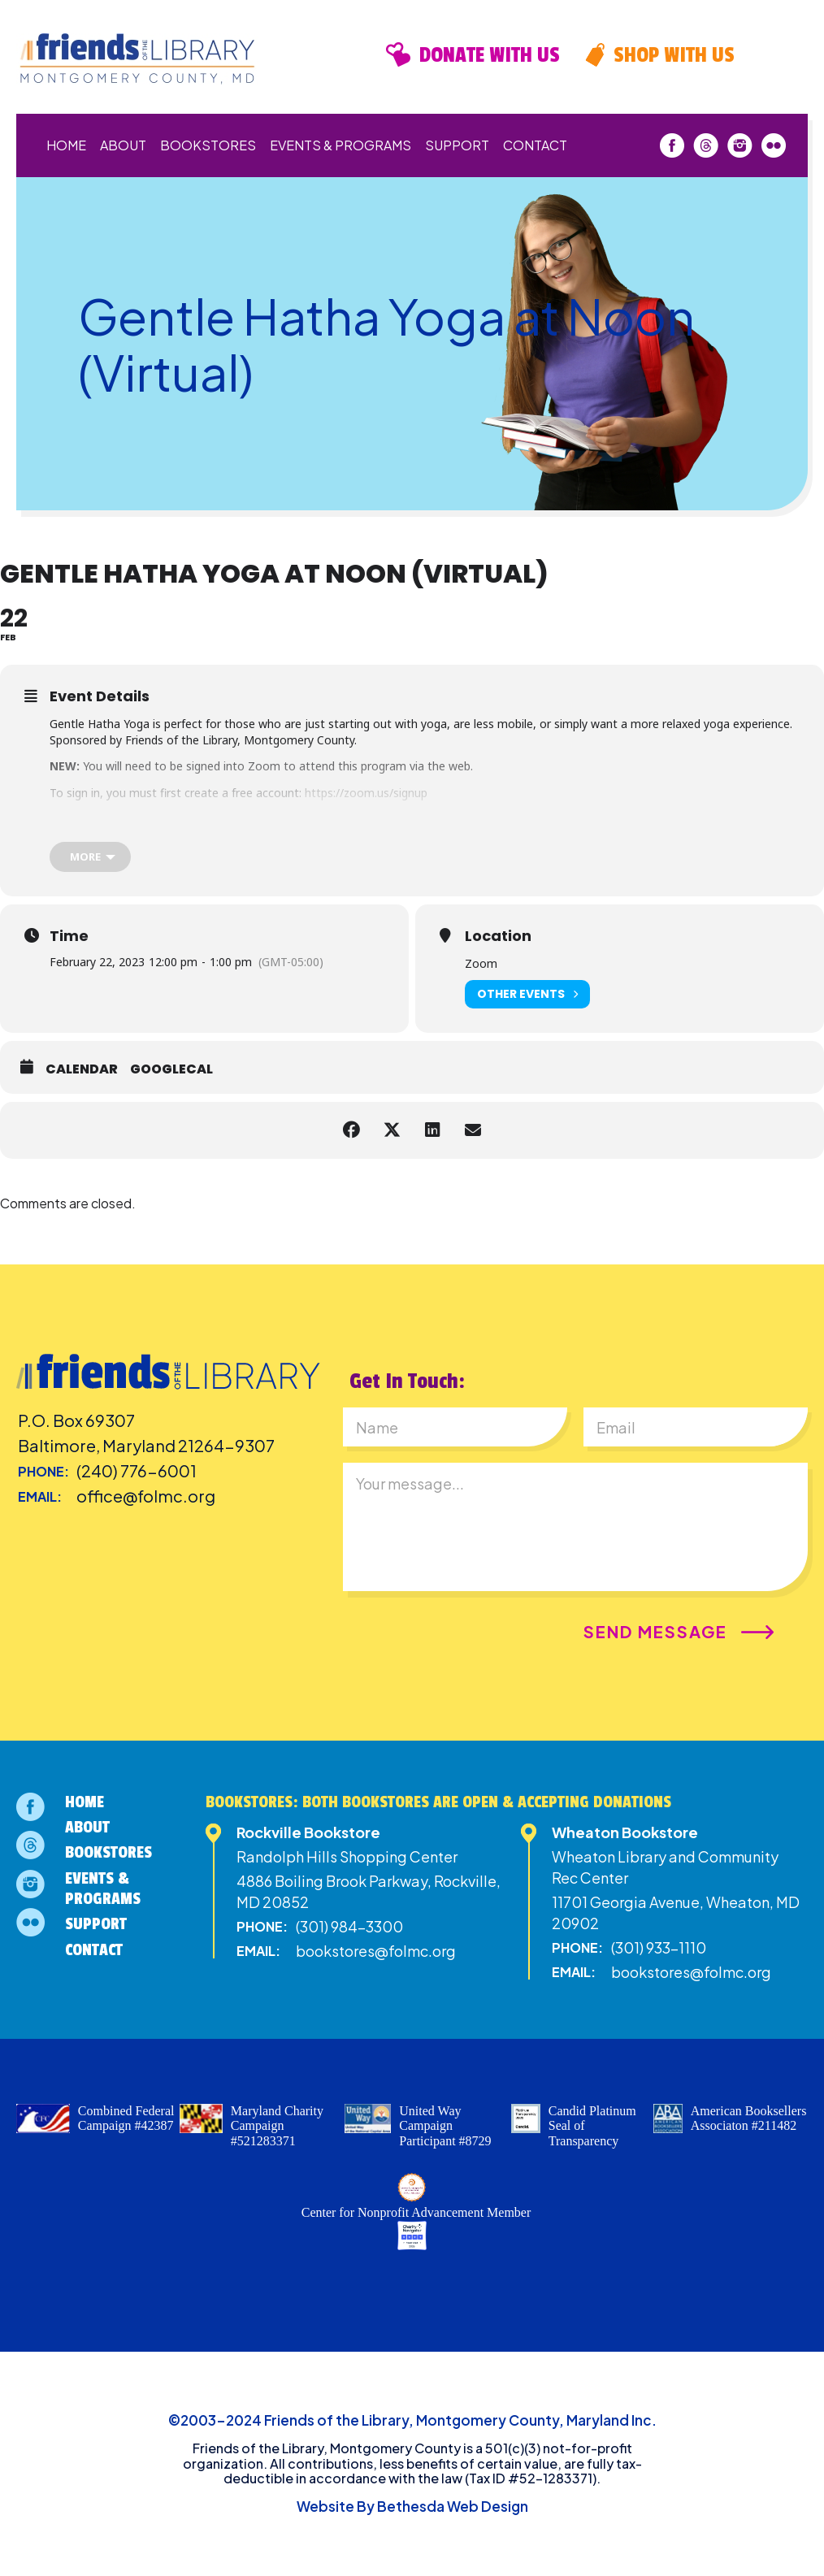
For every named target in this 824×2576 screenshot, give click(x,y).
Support (457, 145)
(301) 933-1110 (658, 1947)
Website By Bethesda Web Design (412, 2506)
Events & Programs (340, 145)
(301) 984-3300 (349, 1926)
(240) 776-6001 (136, 1470)
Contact (535, 145)
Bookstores (208, 145)
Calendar (82, 1069)
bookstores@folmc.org (376, 1950)
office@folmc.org (145, 1495)
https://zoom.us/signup (366, 792)
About (123, 145)
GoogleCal (171, 1069)
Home (66, 145)
